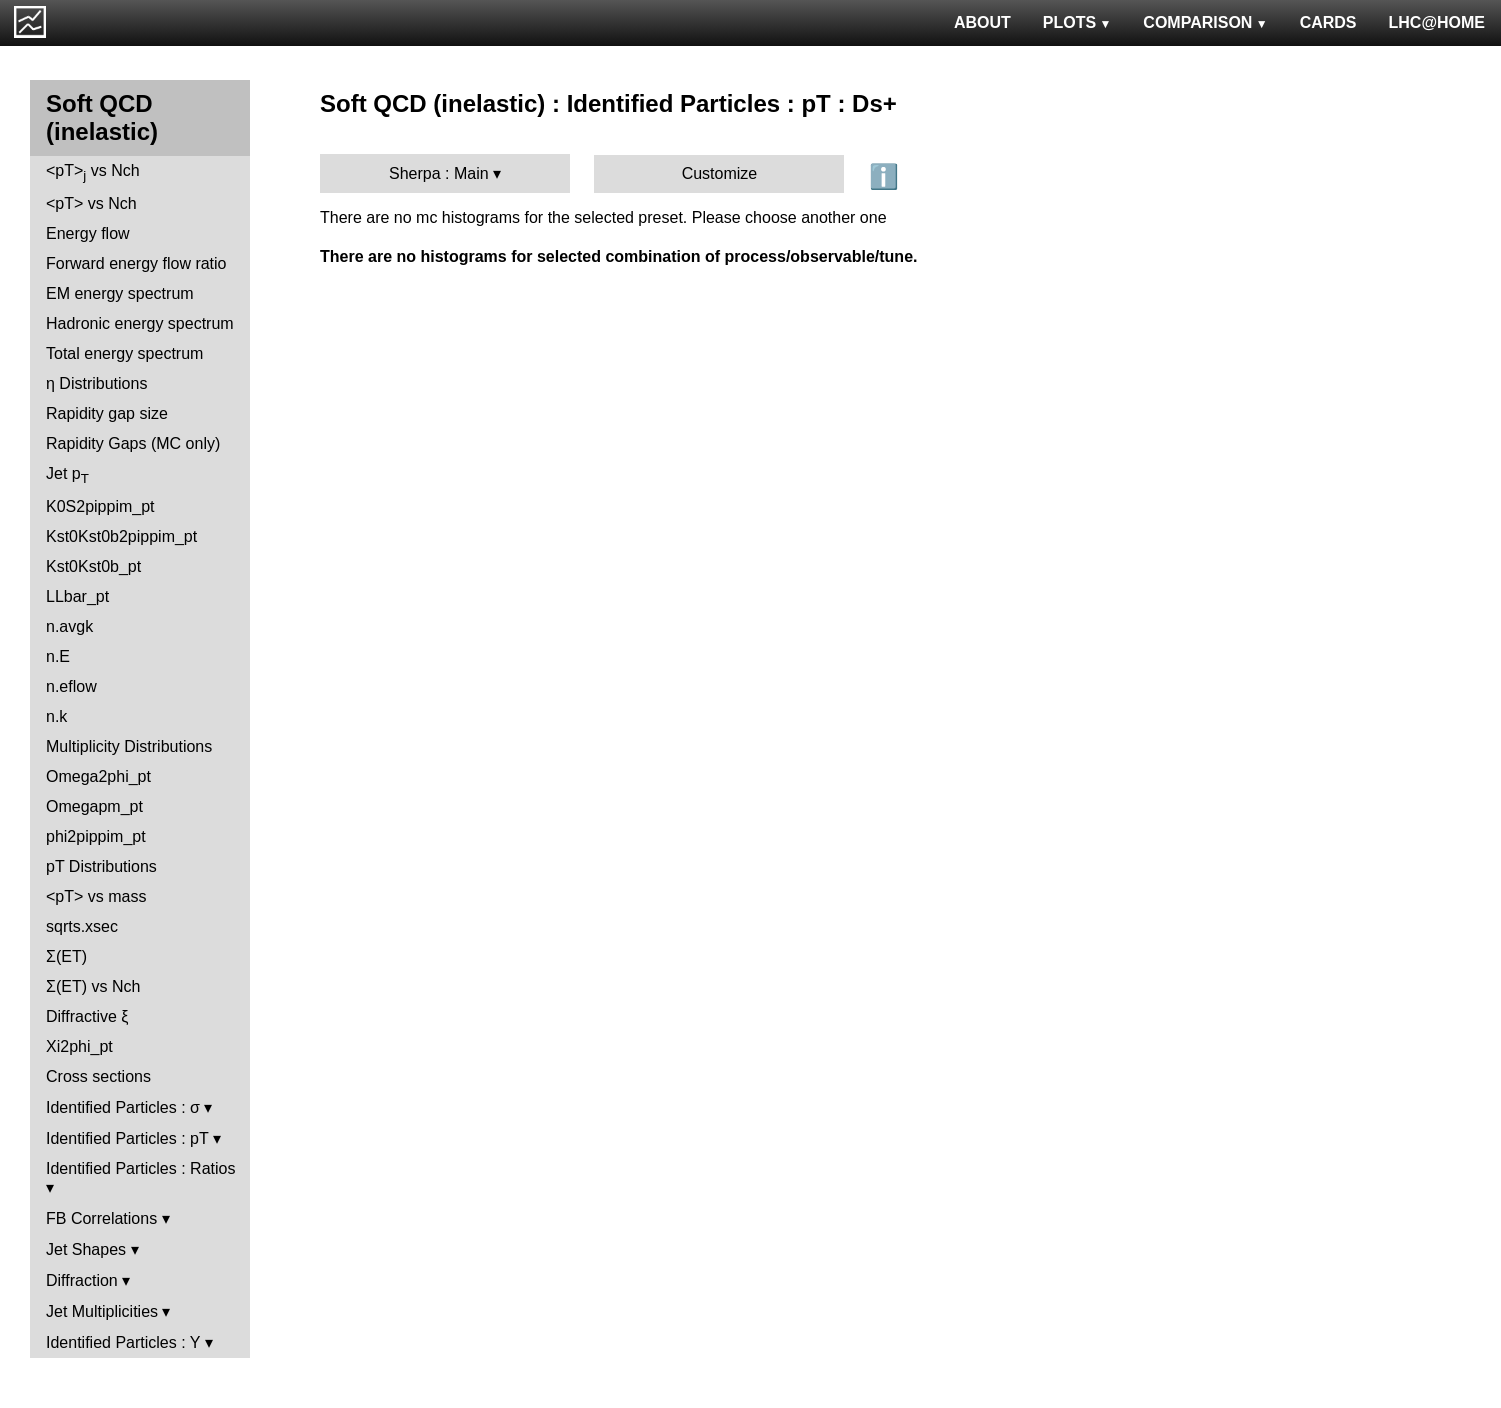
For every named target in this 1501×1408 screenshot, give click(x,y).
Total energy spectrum (124, 353)
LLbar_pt (77, 596)
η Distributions (96, 383)
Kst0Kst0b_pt (93, 566)
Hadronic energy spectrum (140, 323)
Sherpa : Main (439, 173)
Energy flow (88, 233)
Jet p (67, 475)
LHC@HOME (1437, 22)
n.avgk (69, 626)
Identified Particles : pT (127, 1138)
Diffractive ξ (87, 1016)
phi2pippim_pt (96, 836)
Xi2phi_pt (79, 1046)
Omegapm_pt (94, 806)
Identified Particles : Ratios (140, 1168)
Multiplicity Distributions (129, 746)
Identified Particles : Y (123, 1342)
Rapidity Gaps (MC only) (133, 443)
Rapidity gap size (107, 413)
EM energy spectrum (120, 293)
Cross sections (98, 1076)
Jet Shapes (86, 1249)
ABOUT (982, 22)
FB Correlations (101, 1218)
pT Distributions (101, 866)
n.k (56, 716)
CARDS (1328, 22)
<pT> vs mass (96, 896)
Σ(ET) (66, 956)
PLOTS (1077, 22)
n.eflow (71, 686)
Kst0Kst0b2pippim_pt (121, 536)
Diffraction (82, 1280)
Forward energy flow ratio (136, 263)
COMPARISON (1205, 22)
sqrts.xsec (82, 926)
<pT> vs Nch (93, 172)
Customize (720, 173)
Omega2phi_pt (98, 776)
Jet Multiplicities (102, 1311)
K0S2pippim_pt (100, 506)
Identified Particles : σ (123, 1107)
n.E (58, 656)
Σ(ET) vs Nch (93, 986)
